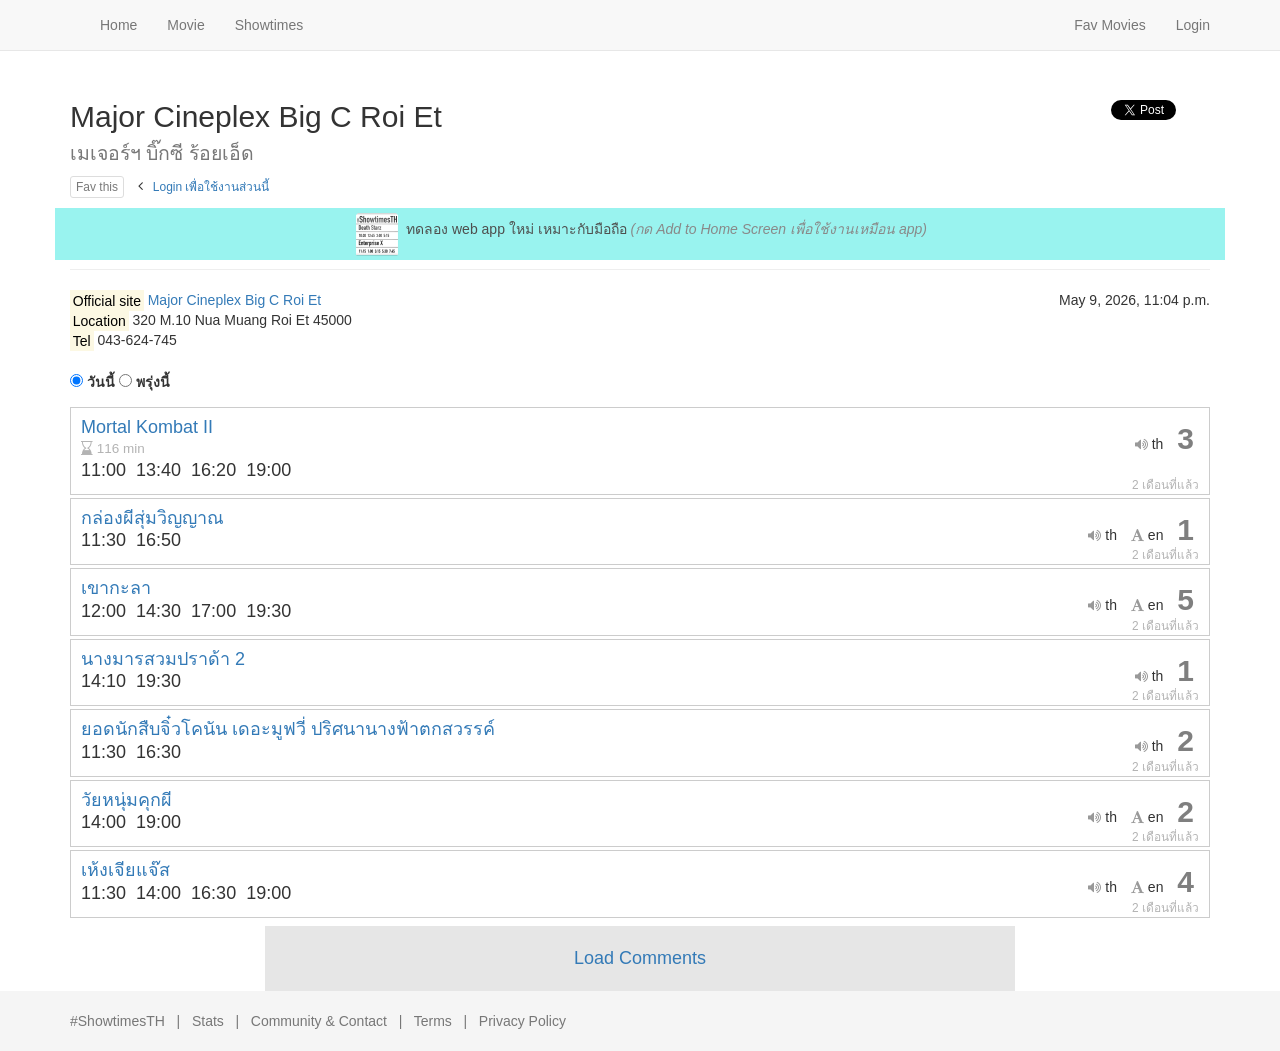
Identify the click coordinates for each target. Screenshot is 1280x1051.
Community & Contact (319, 1021)
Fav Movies (1110, 25)
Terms (433, 1021)
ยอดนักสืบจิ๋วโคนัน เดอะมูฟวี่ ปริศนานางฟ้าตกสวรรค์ (288, 729)
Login (1193, 25)
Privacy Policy (522, 1021)
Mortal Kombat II (147, 427)
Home (118, 25)
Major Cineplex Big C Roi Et (235, 300)
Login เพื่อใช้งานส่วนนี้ (211, 187)
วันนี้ (92, 382)
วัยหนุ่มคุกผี (126, 800)
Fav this (97, 187)
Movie (185, 25)
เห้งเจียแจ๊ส (125, 870)
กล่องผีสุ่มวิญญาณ (152, 518)
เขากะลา (116, 588)
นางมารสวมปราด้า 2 (163, 659)
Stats (208, 1021)
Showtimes (269, 25)
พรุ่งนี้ (144, 382)
